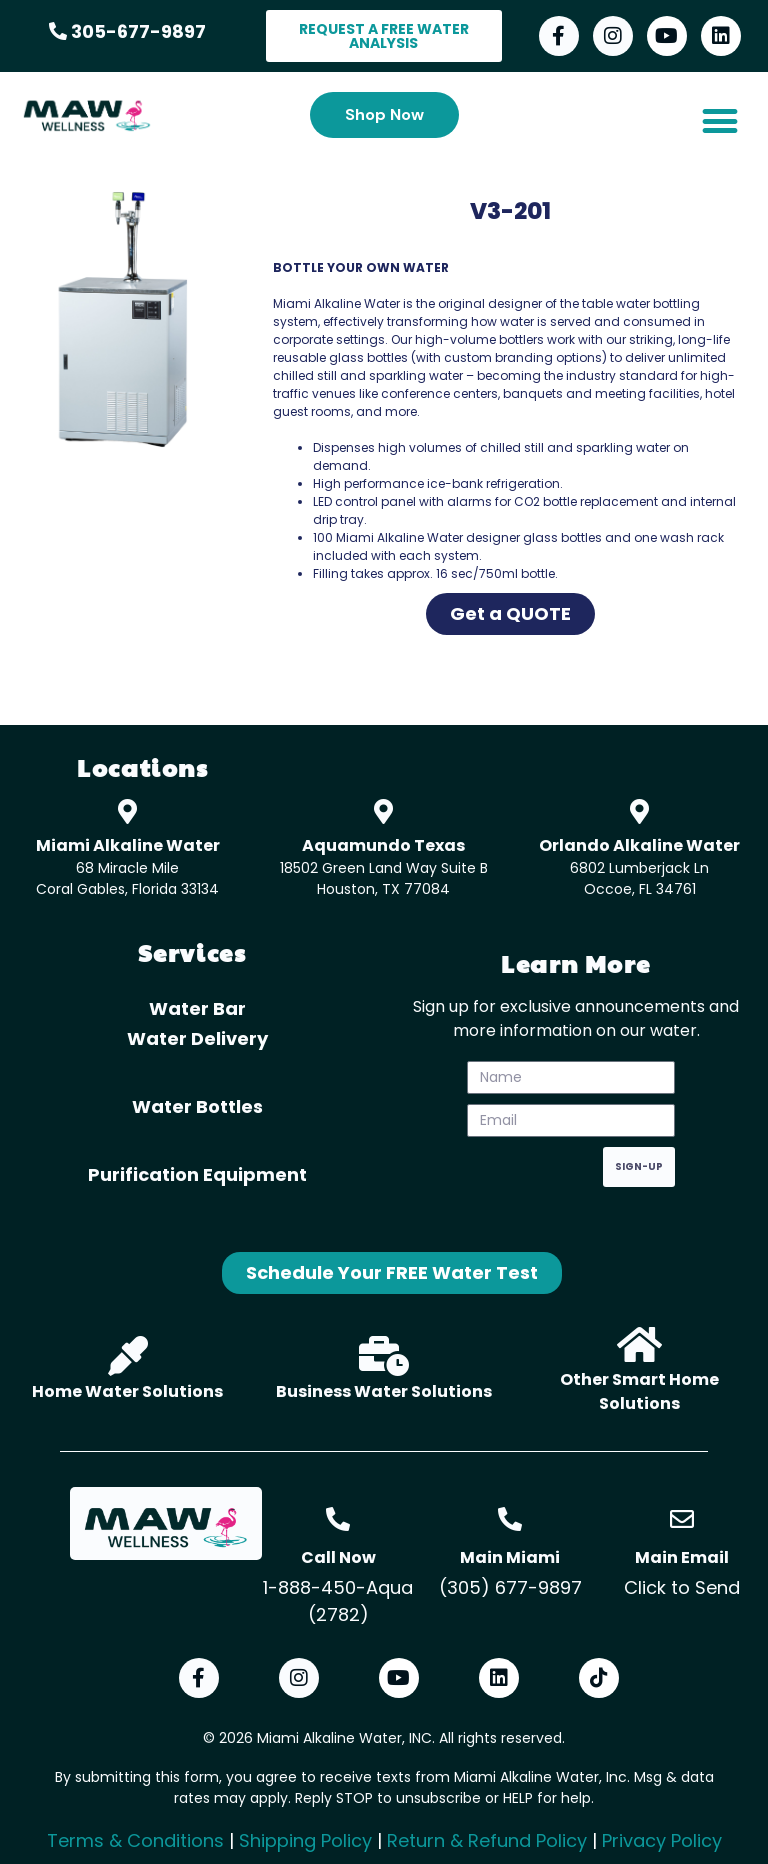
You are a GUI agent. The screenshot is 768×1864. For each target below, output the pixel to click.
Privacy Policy (662, 1840)
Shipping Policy (305, 1840)
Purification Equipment (197, 1174)
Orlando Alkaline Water (639, 845)
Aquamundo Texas (383, 845)
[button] (719, 120)
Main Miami (510, 1557)
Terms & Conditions (135, 1840)
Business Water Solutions (384, 1391)
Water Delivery (197, 1038)
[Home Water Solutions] (128, 1356)
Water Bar (197, 1008)
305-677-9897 (127, 31)
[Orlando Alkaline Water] (639, 811)
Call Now (338, 1557)
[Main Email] (682, 1519)
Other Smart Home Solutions (639, 1391)
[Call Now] (338, 1519)
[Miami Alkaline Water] (127, 811)
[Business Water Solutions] (384, 1356)
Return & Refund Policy (487, 1840)
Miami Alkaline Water (128, 845)
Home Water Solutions (127, 1391)
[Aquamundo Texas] (383, 811)
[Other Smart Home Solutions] (640, 1344)
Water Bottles (197, 1106)
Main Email (682, 1557)
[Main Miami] (510, 1519)
